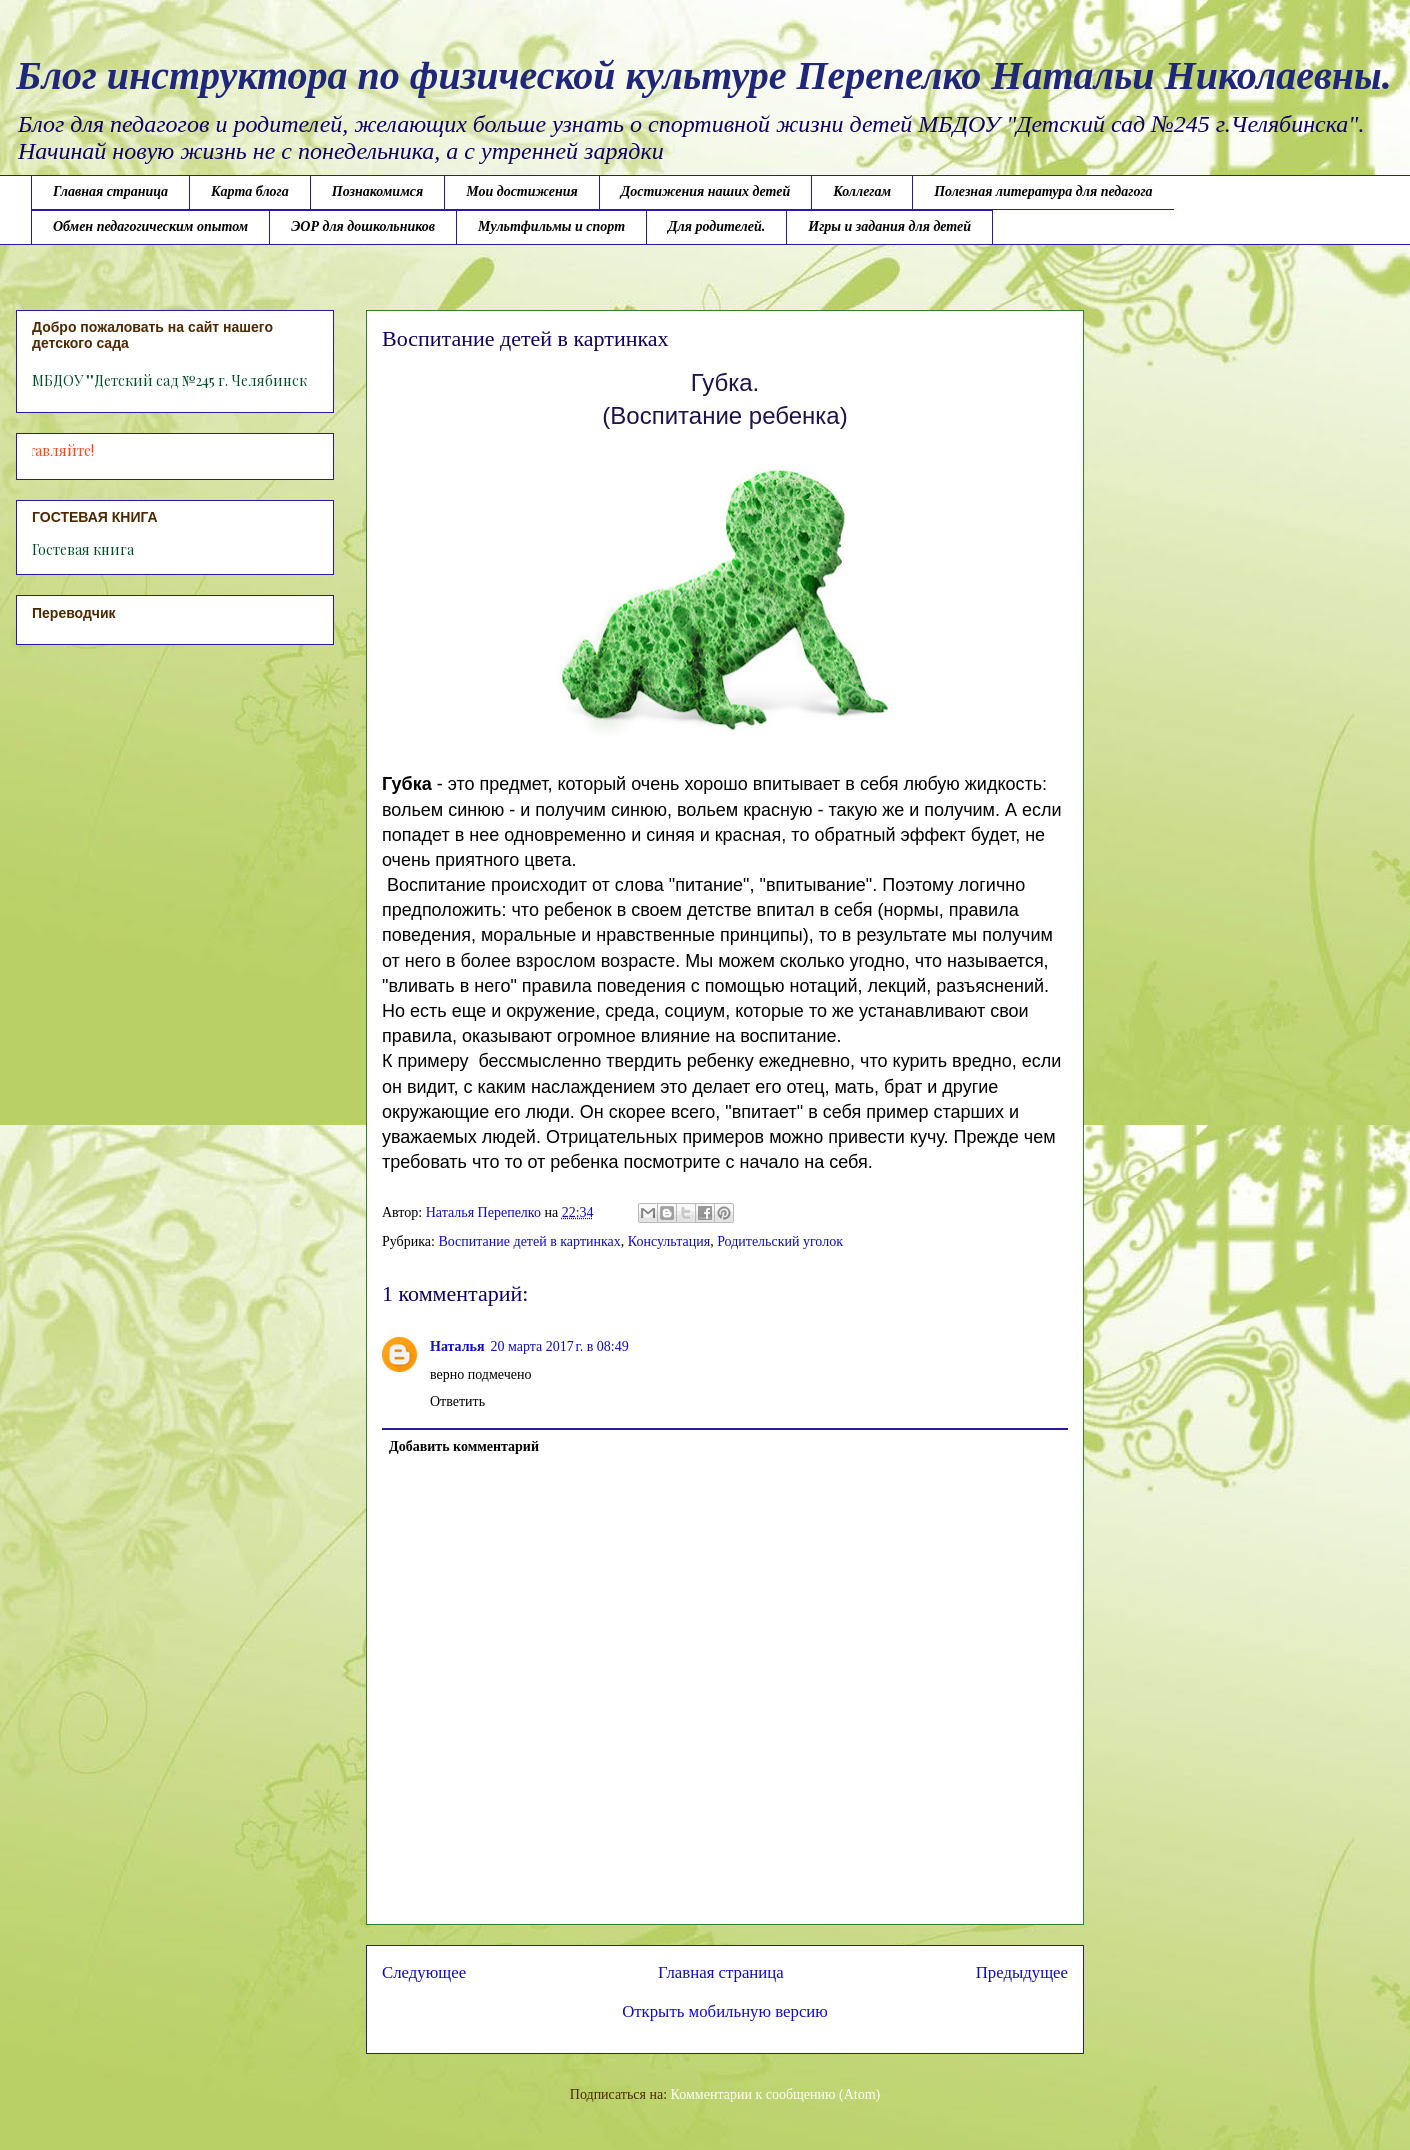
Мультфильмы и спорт (551, 226)
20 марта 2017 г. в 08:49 (560, 1346)
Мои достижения (522, 191)
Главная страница (110, 191)
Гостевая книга (83, 549)
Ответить (457, 1401)
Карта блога (250, 191)
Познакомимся (377, 191)
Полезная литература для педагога (1043, 191)
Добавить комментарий (464, 1446)
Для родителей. (716, 226)
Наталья (457, 1346)
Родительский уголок (780, 1241)
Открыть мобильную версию (725, 2011)
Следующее (424, 1972)
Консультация (669, 1241)
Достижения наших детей (705, 191)
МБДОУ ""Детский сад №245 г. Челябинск (169, 380)
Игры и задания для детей (889, 226)
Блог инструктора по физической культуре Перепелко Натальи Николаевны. (704, 75)
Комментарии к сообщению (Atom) (776, 2094)
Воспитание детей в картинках (529, 1241)
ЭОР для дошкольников (363, 226)
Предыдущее (1022, 1972)
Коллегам (862, 191)
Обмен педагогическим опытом (150, 226)
